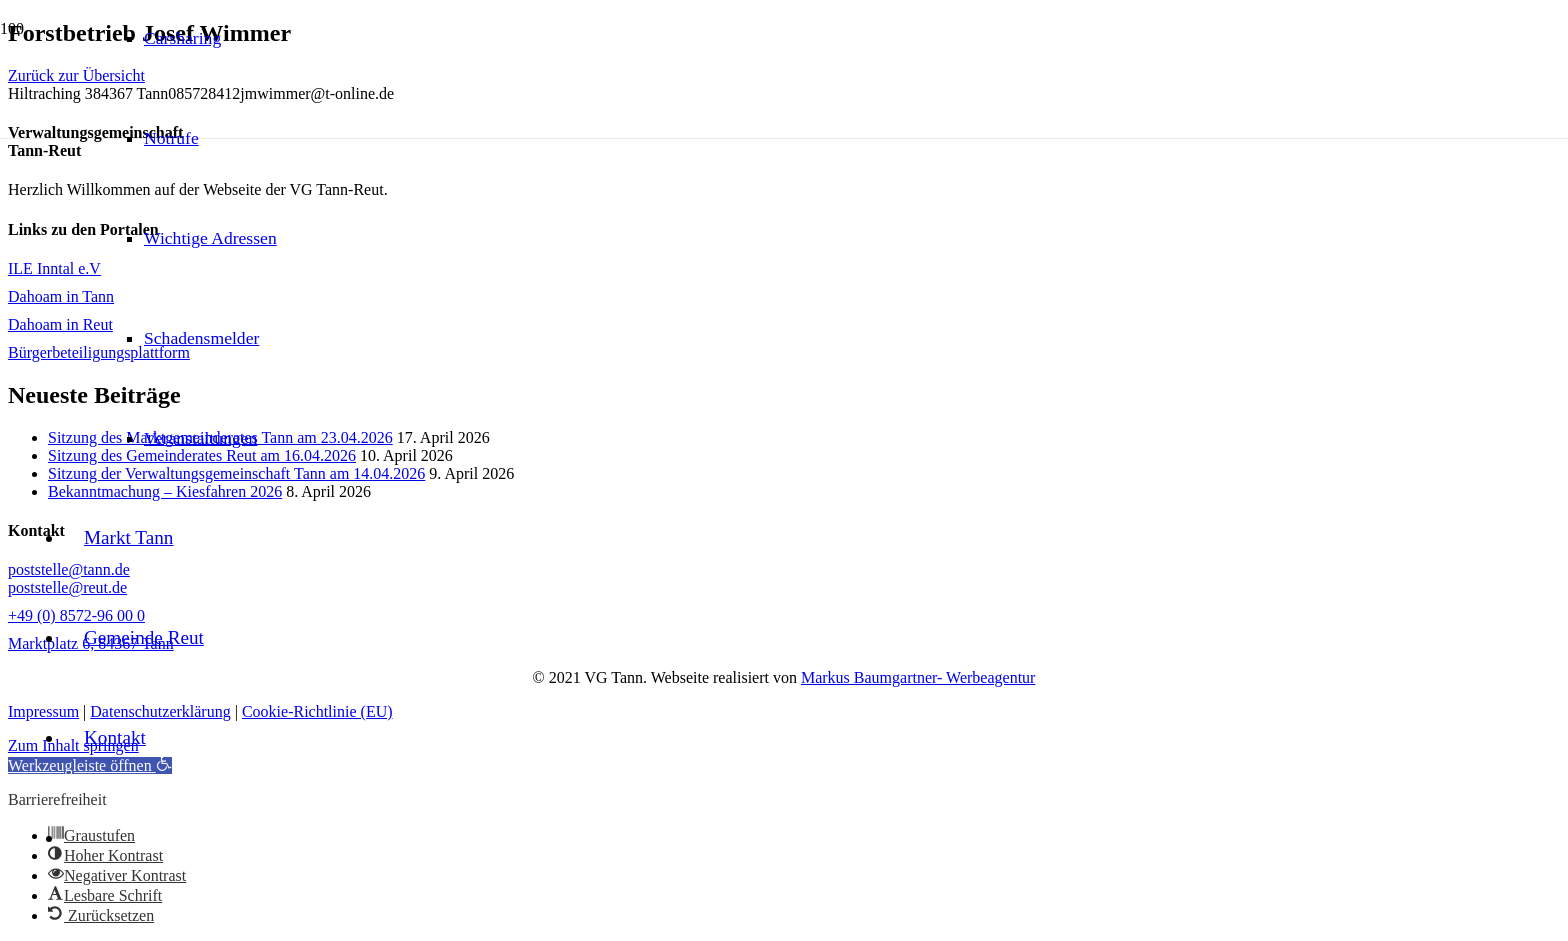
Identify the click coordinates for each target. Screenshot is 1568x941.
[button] (101, 915)
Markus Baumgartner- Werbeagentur (918, 677)
